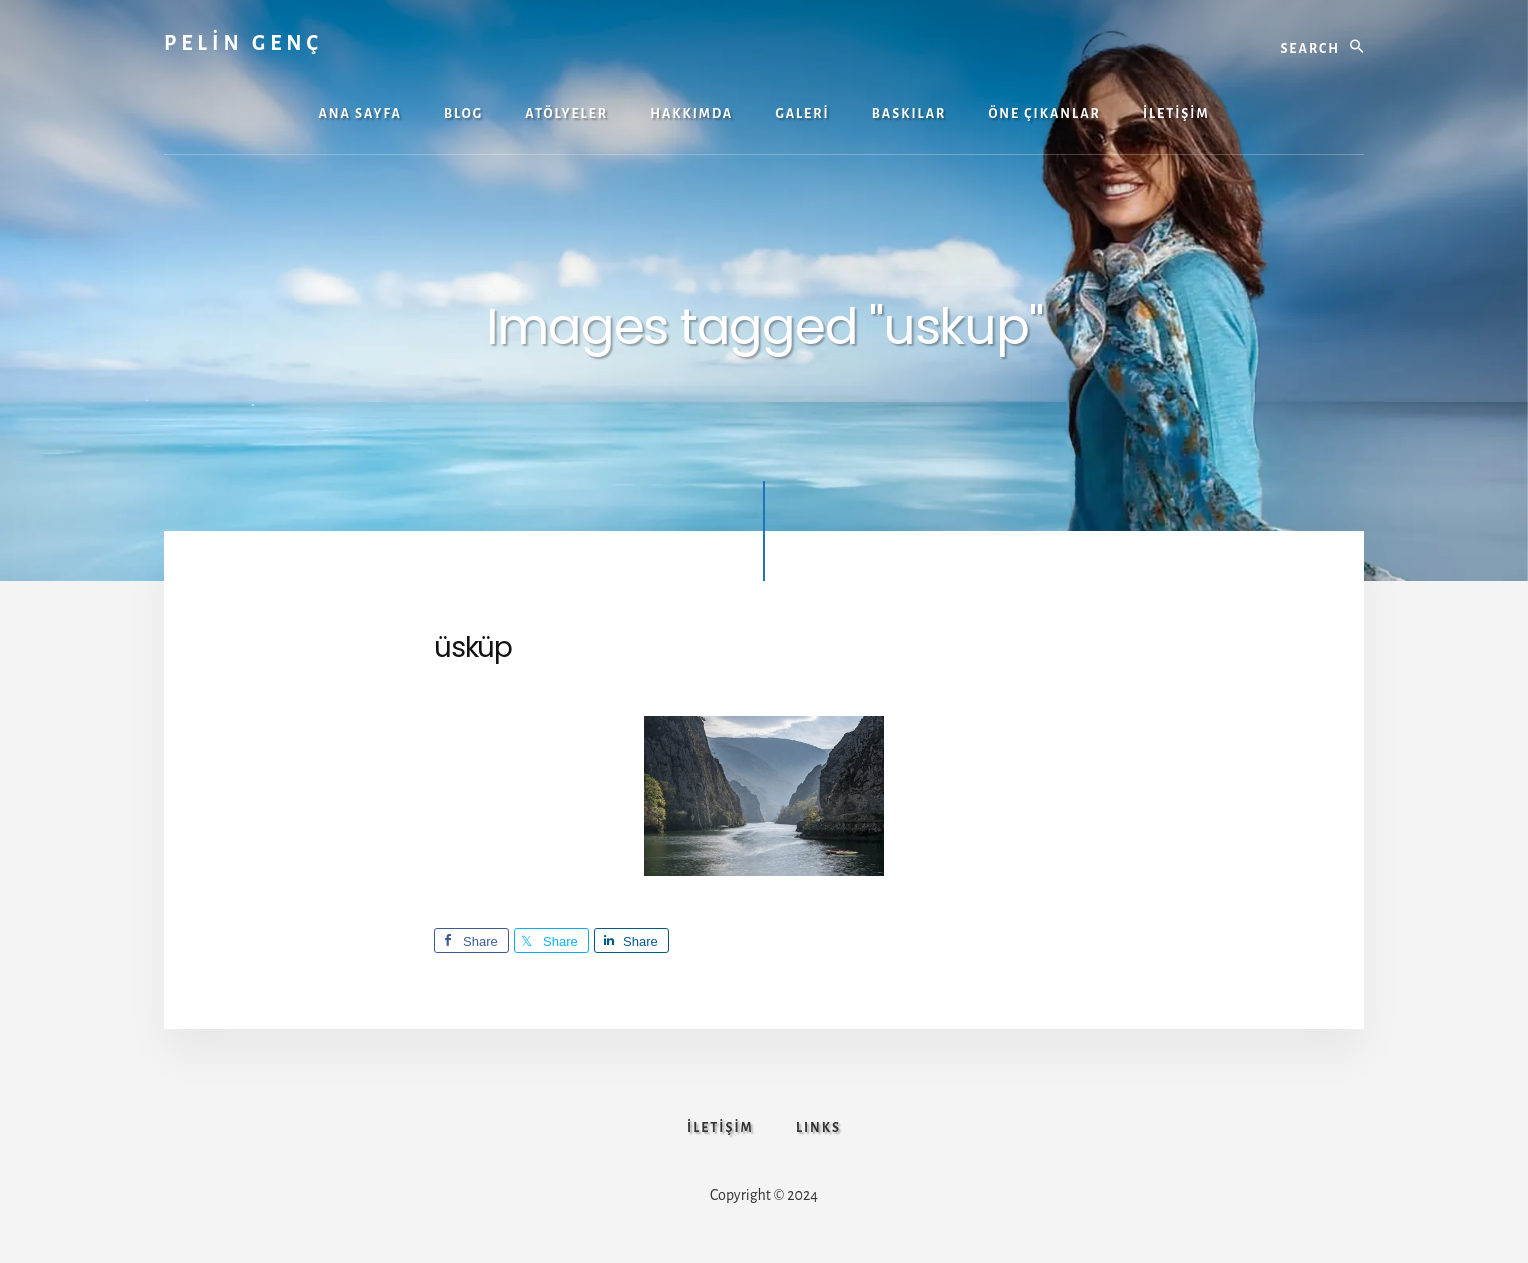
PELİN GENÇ (243, 43)
